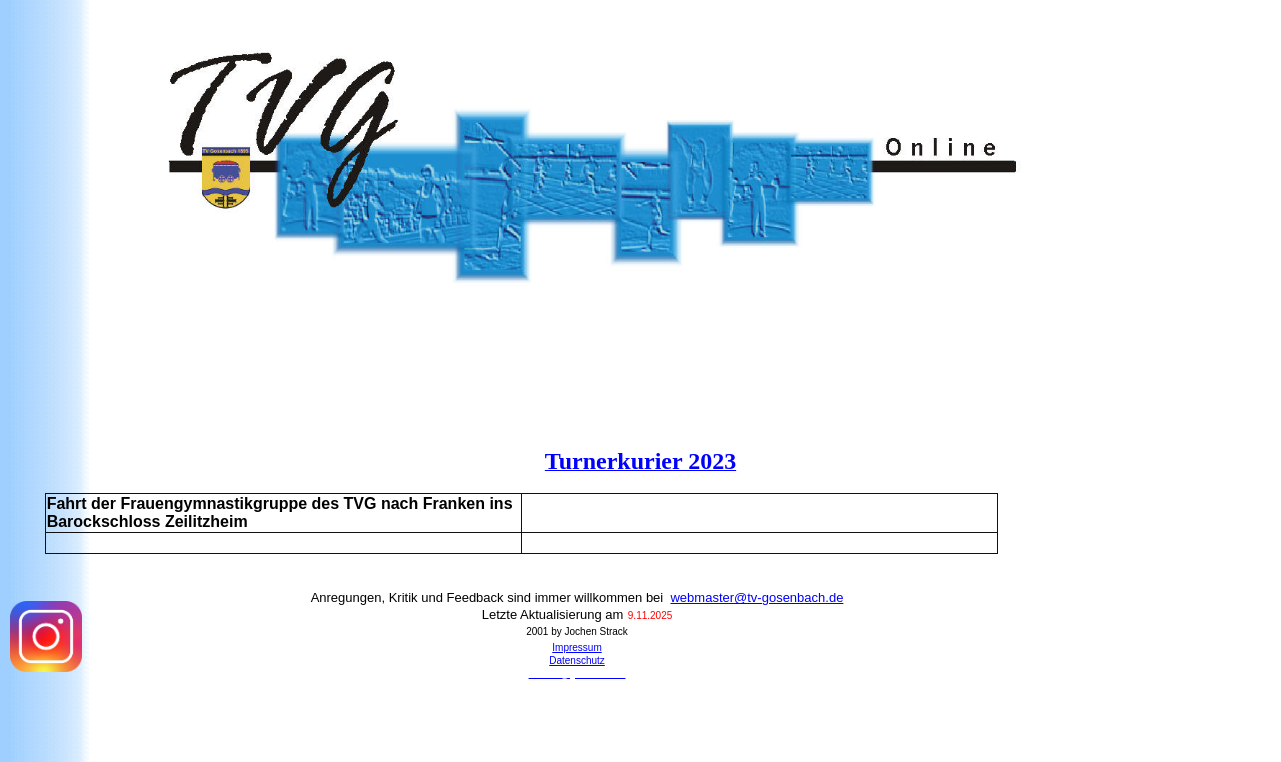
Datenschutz (577, 660)
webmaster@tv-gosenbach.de (756, 597)
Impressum (576, 647)
